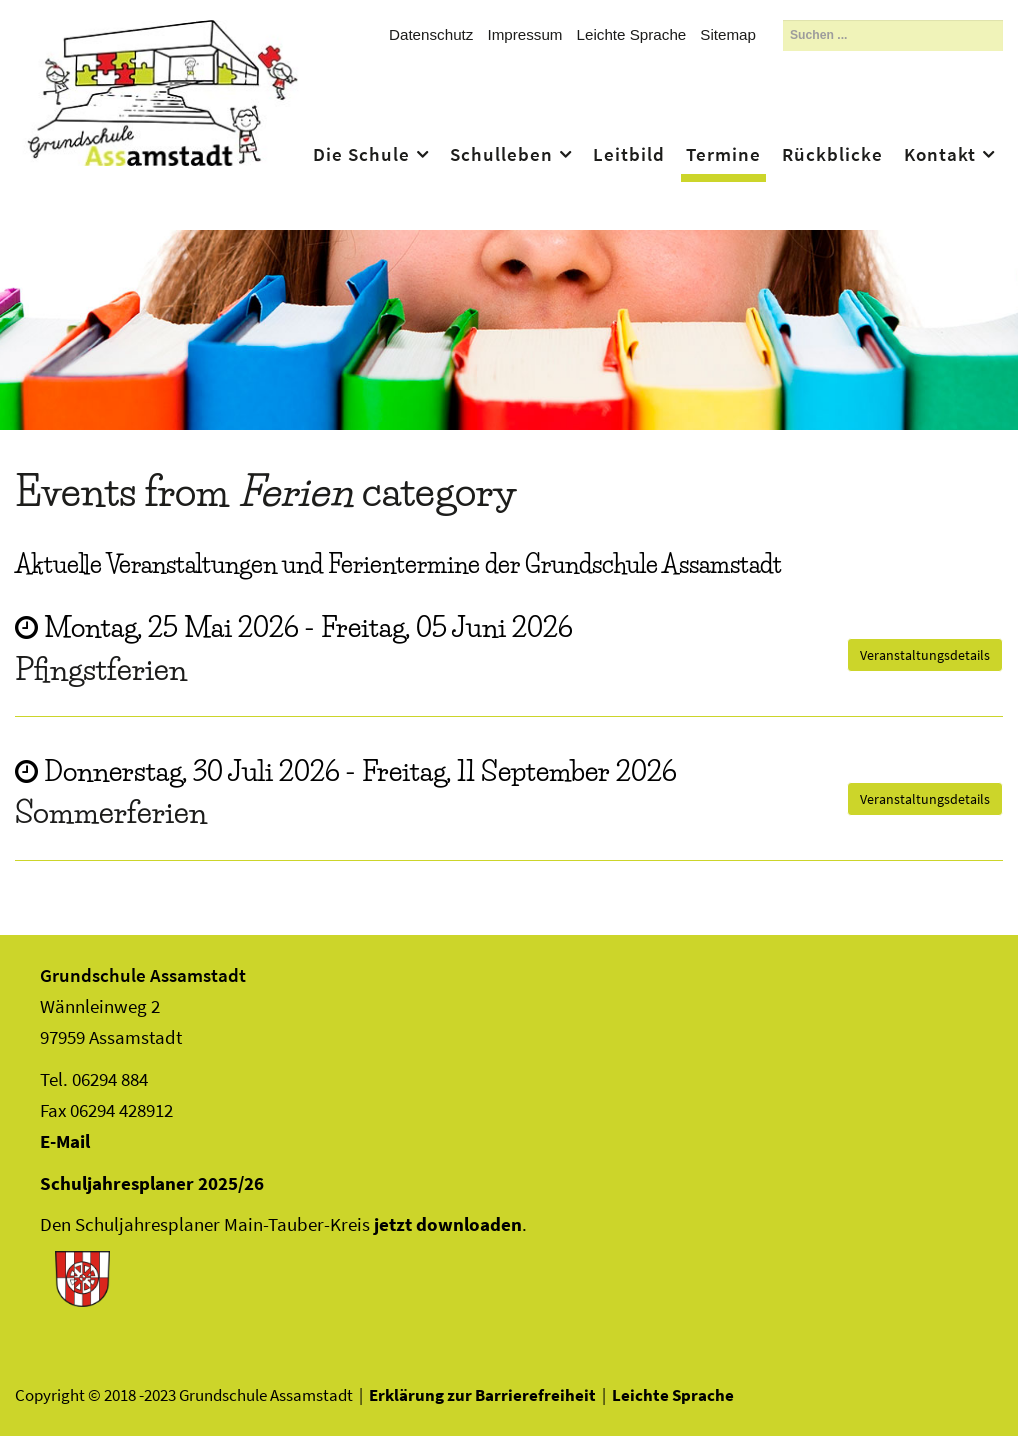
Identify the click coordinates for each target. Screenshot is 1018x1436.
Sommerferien (111, 812)
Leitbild (629, 154)
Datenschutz (431, 34)
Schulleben (501, 154)
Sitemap (728, 34)
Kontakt (940, 154)
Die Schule (361, 154)
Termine (723, 154)
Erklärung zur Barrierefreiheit (482, 1395)
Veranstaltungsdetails (925, 655)
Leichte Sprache (632, 34)
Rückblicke (832, 154)
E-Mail (65, 1141)
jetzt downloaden (448, 1224)
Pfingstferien (101, 669)
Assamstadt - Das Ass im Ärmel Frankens (162, 122)
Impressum (524, 34)
